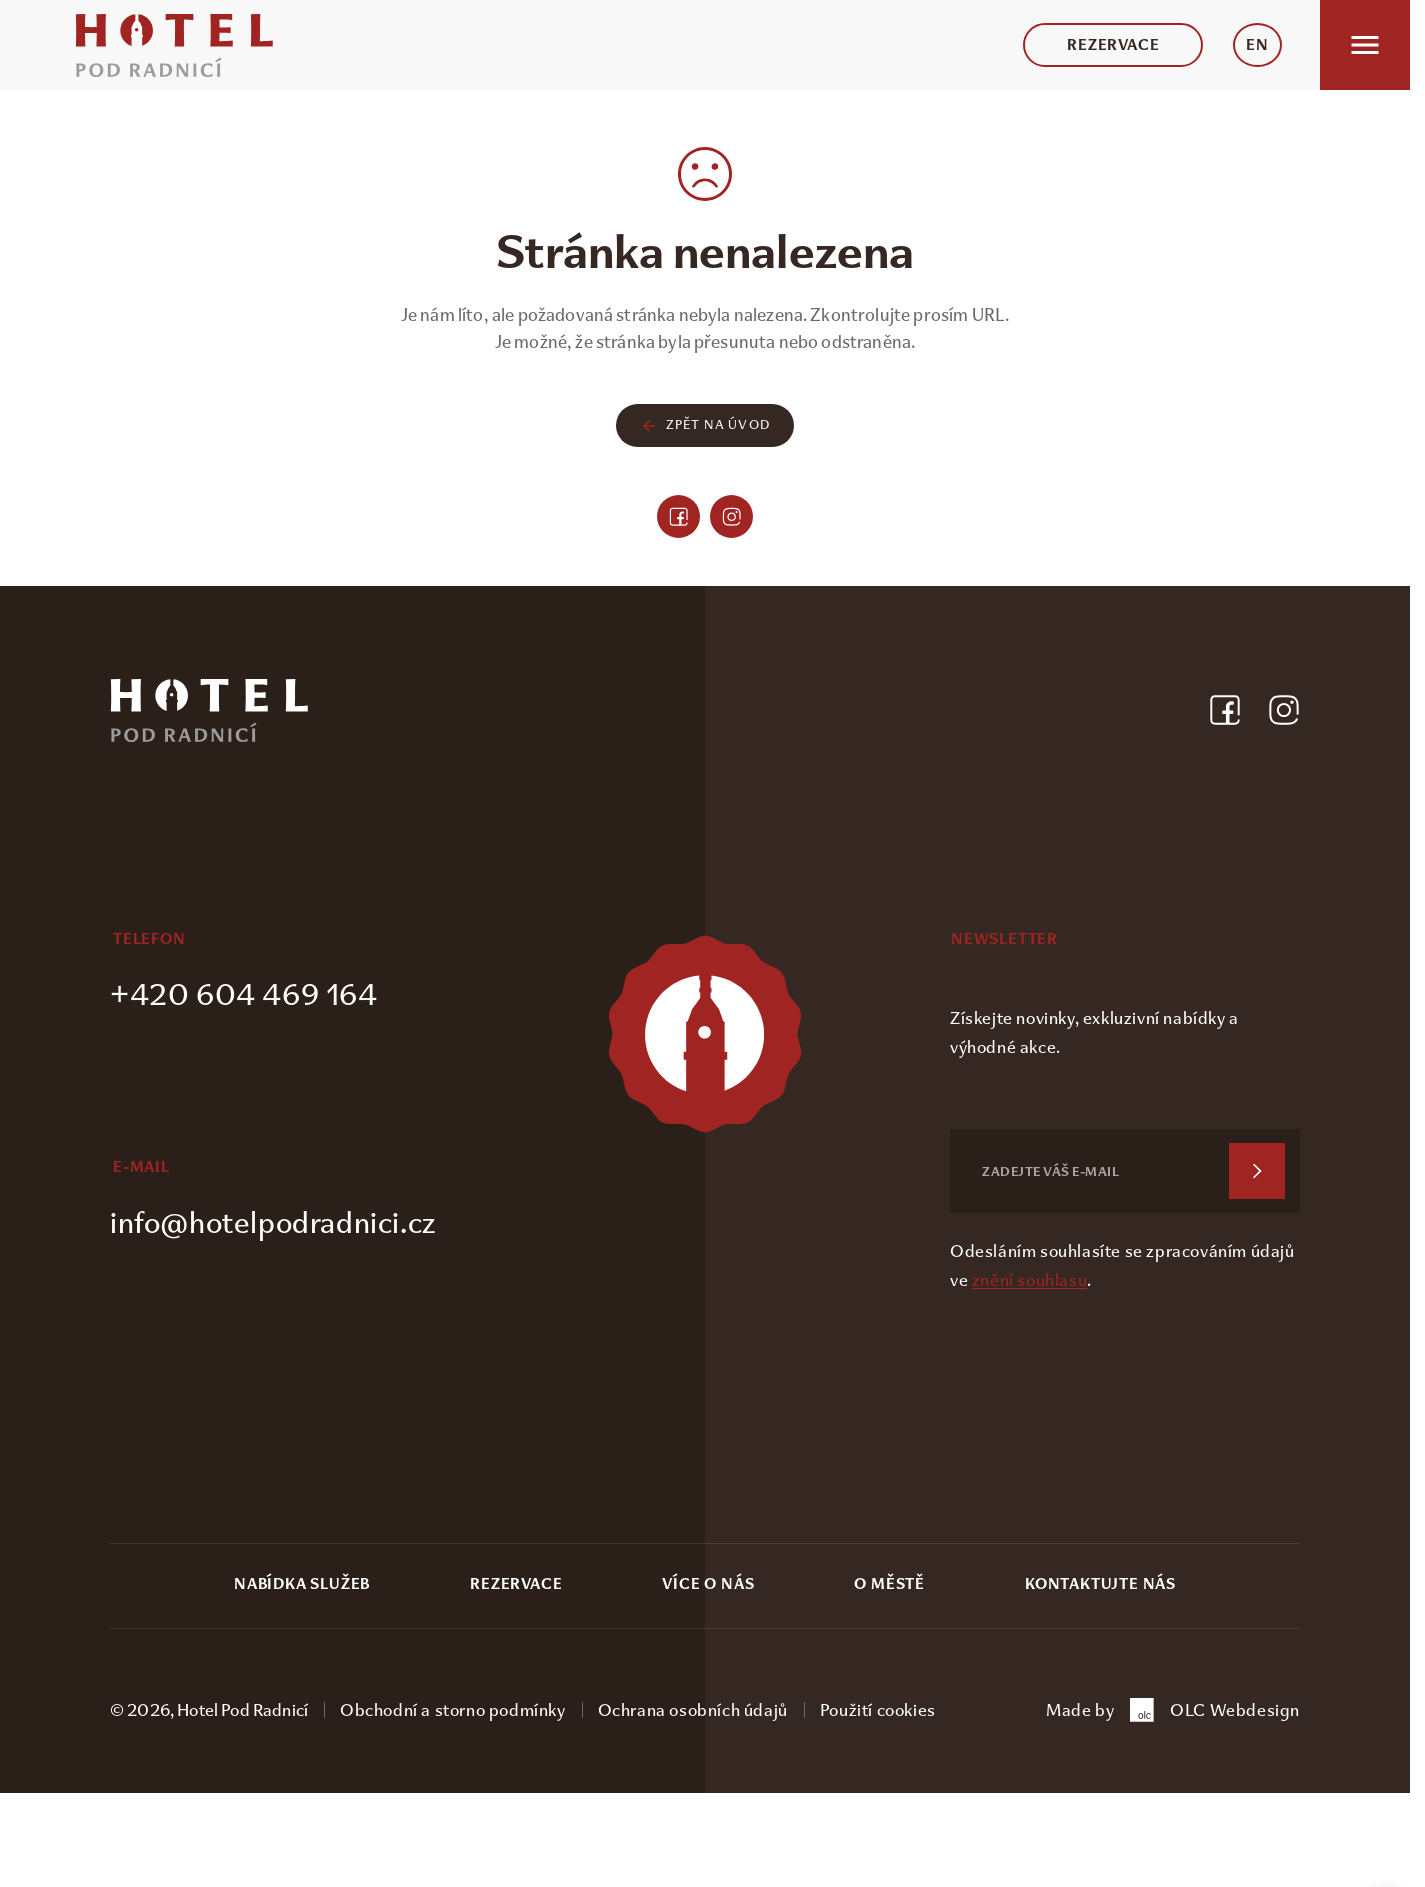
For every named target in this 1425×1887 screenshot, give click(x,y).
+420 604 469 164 (244, 994)
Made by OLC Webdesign (1173, 1710)
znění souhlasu (1029, 1280)
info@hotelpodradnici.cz (273, 1222)
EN (1257, 45)
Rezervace (1113, 45)
